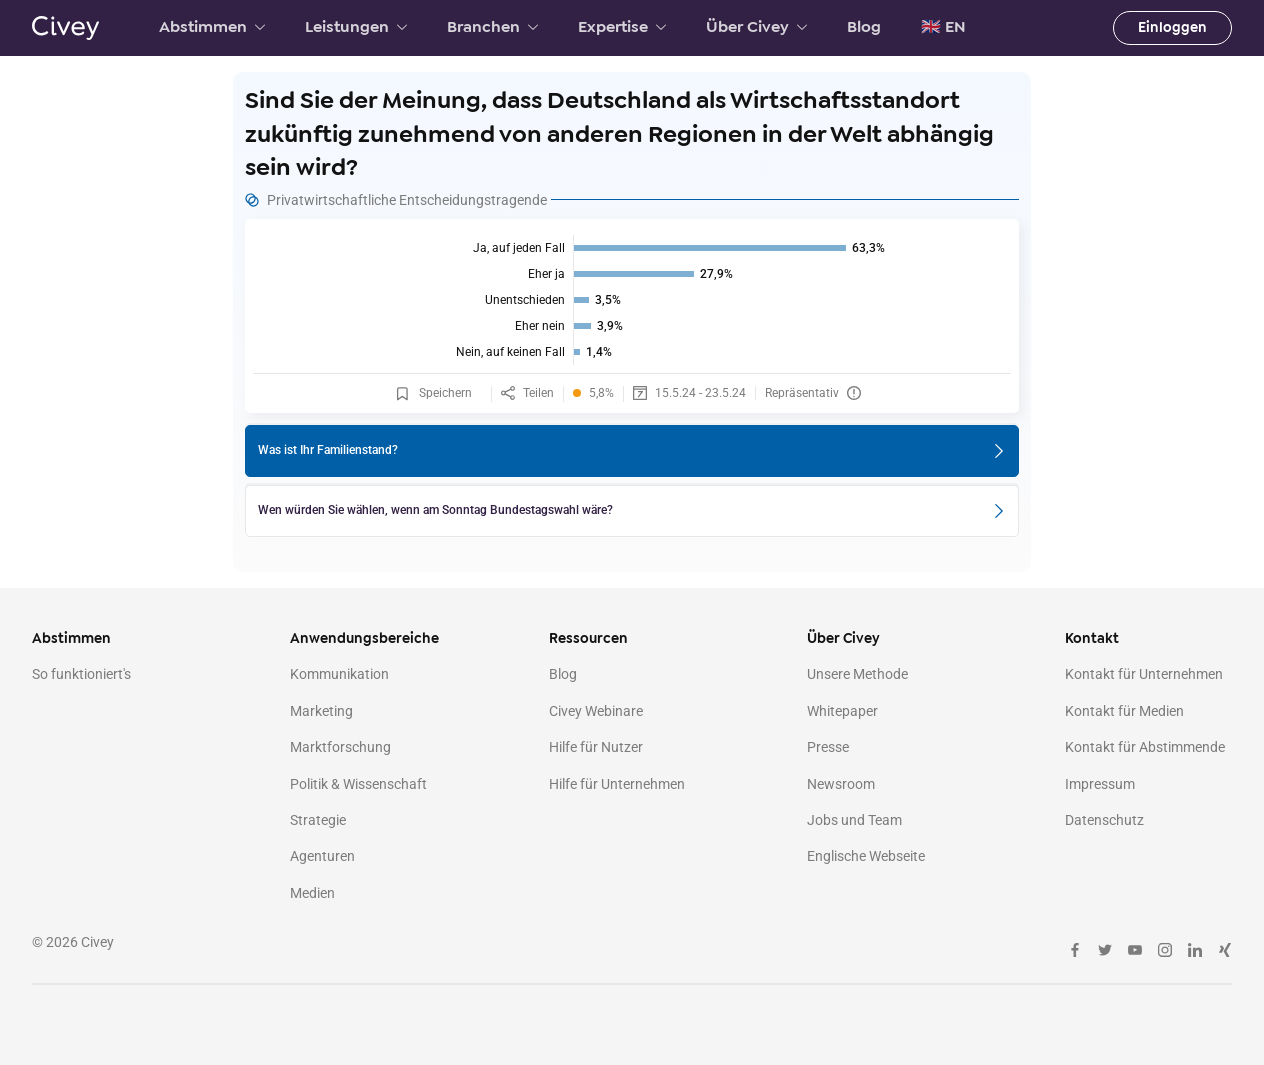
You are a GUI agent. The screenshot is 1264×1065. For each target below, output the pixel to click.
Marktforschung (340, 747)
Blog (864, 27)
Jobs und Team (854, 820)
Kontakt (1092, 638)
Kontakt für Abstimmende (1145, 747)
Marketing (321, 711)
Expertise (622, 27)
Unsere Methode (857, 674)
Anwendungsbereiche (364, 638)
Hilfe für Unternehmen (617, 784)
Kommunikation (339, 674)
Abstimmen (212, 27)
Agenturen (322, 856)
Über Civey (756, 27)
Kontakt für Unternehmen (1144, 674)
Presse (828, 747)
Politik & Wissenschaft (358, 784)
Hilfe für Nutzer (596, 747)
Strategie (318, 820)
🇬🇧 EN (943, 27)
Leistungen (356, 27)
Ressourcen (588, 638)
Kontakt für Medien (1124, 711)
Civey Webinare (596, 711)
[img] (632, 300)
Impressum (1100, 784)
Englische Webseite (866, 856)
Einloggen (1172, 27)
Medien (312, 893)
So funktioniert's (81, 674)
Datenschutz (1104, 820)
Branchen (492, 27)
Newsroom (841, 784)
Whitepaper (842, 711)
